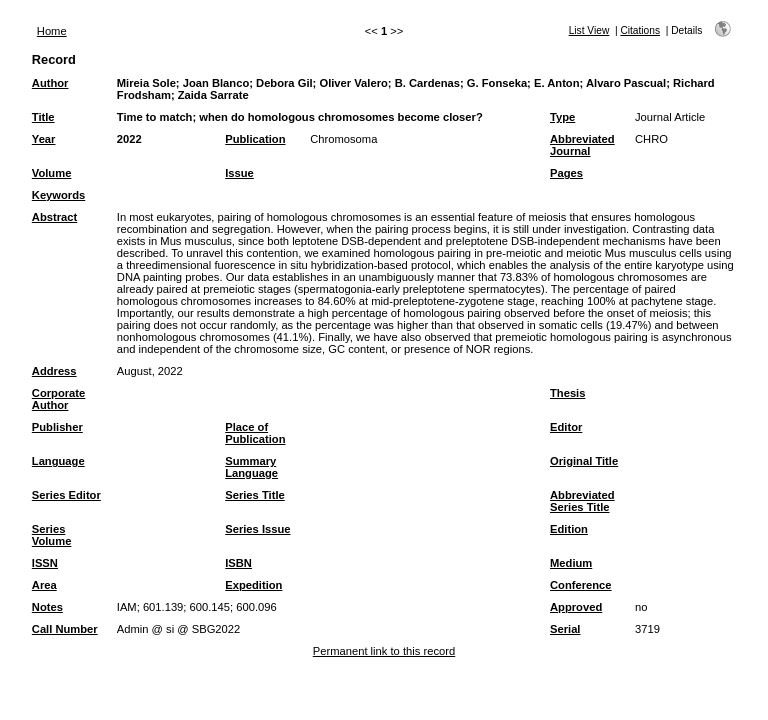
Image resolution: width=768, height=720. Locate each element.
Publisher (57, 427)
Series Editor (66, 495)
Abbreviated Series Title (582, 501)
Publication (255, 139)
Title (43, 117)
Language (58, 461)
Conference (581, 585)
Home (52, 31)
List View (589, 30)
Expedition (253, 585)
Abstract (54, 217)
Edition (569, 529)
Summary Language (251, 467)
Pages (566, 173)
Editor (566, 427)
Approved (576, 607)
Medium (571, 563)
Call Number (65, 629)
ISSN (45, 563)
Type (562, 117)
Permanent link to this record (384, 651)
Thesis (567, 393)
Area (44, 585)
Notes (47, 607)
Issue (239, 173)
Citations (640, 30)
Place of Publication (255, 433)
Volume (52, 173)
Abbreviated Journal (582, 145)
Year (44, 139)
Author (50, 83)
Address (54, 371)
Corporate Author (58, 399)
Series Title (255, 495)
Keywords (58, 195)
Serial (565, 629)
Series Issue (257, 529)
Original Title (584, 461)
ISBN (238, 563)
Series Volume (52, 535)
